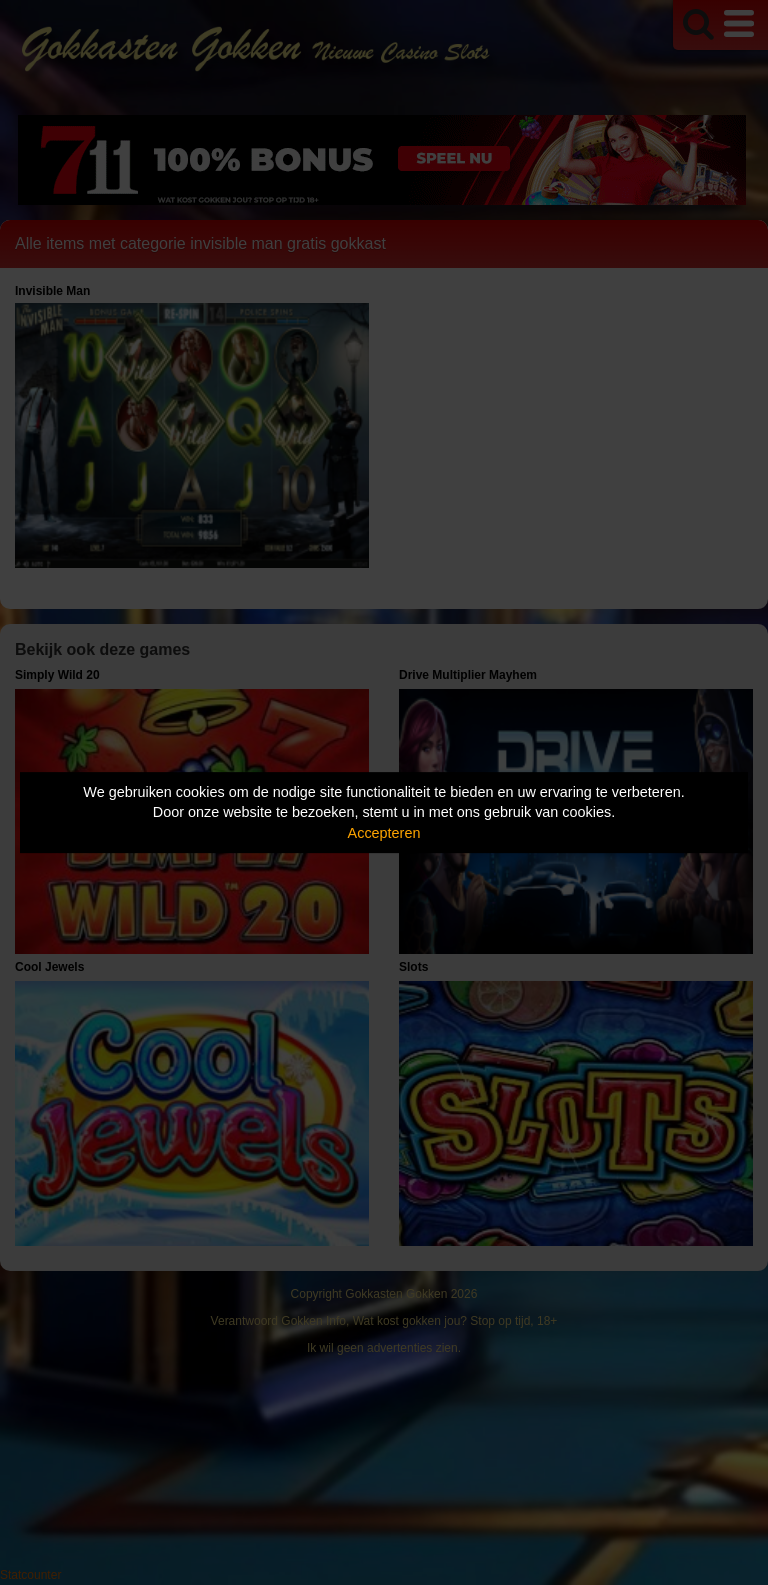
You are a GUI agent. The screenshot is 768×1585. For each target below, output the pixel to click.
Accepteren (384, 833)
